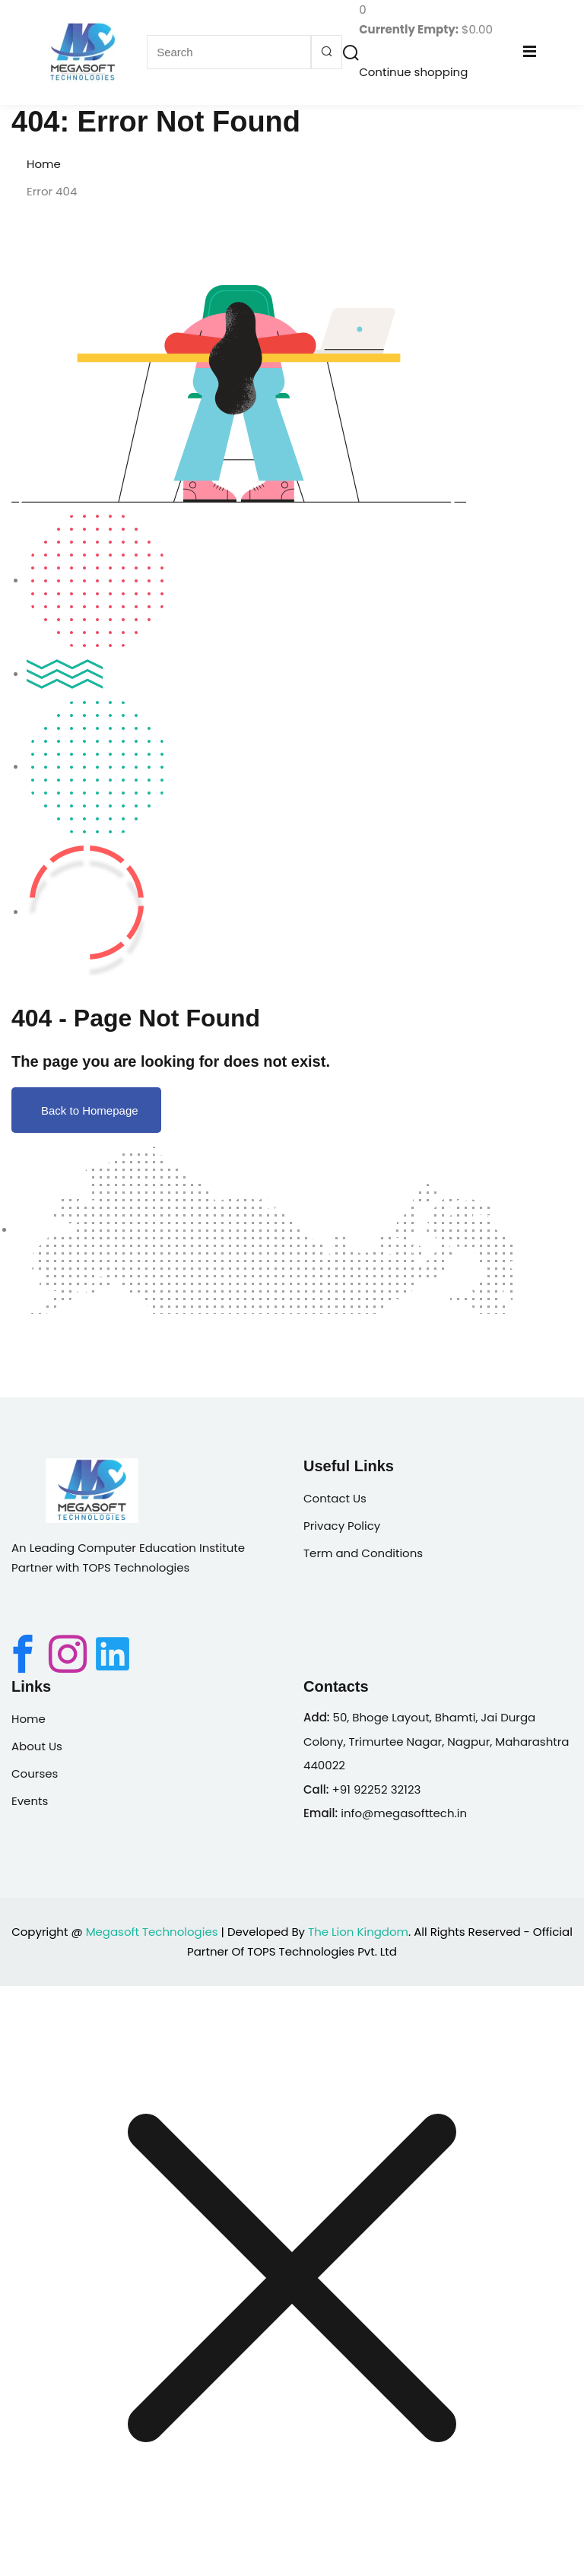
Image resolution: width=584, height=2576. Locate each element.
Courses (34, 1773)
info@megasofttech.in (404, 1813)
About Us (36, 1746)
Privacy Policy (341, 1526)
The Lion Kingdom (358, 1932)
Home (44, 164)
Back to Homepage (86, 1110)
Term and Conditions (363, 1553)
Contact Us (335, 1498)
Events (29, 1801)
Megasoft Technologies (152, 1932)
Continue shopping (413, 72)
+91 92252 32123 (376, 1789)
